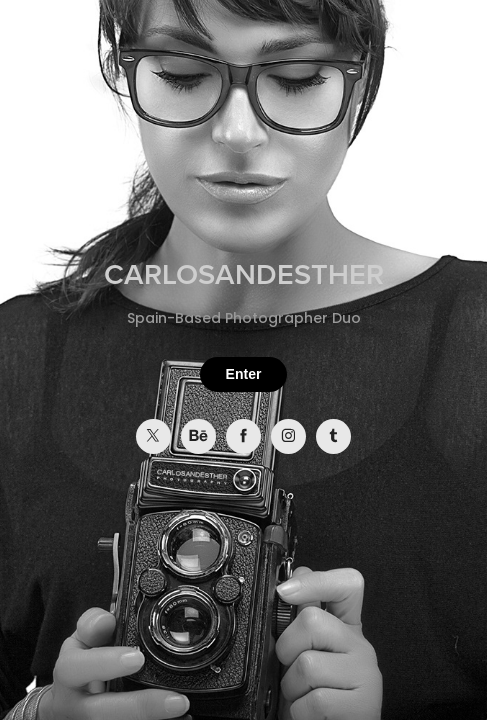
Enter (244, 374)
